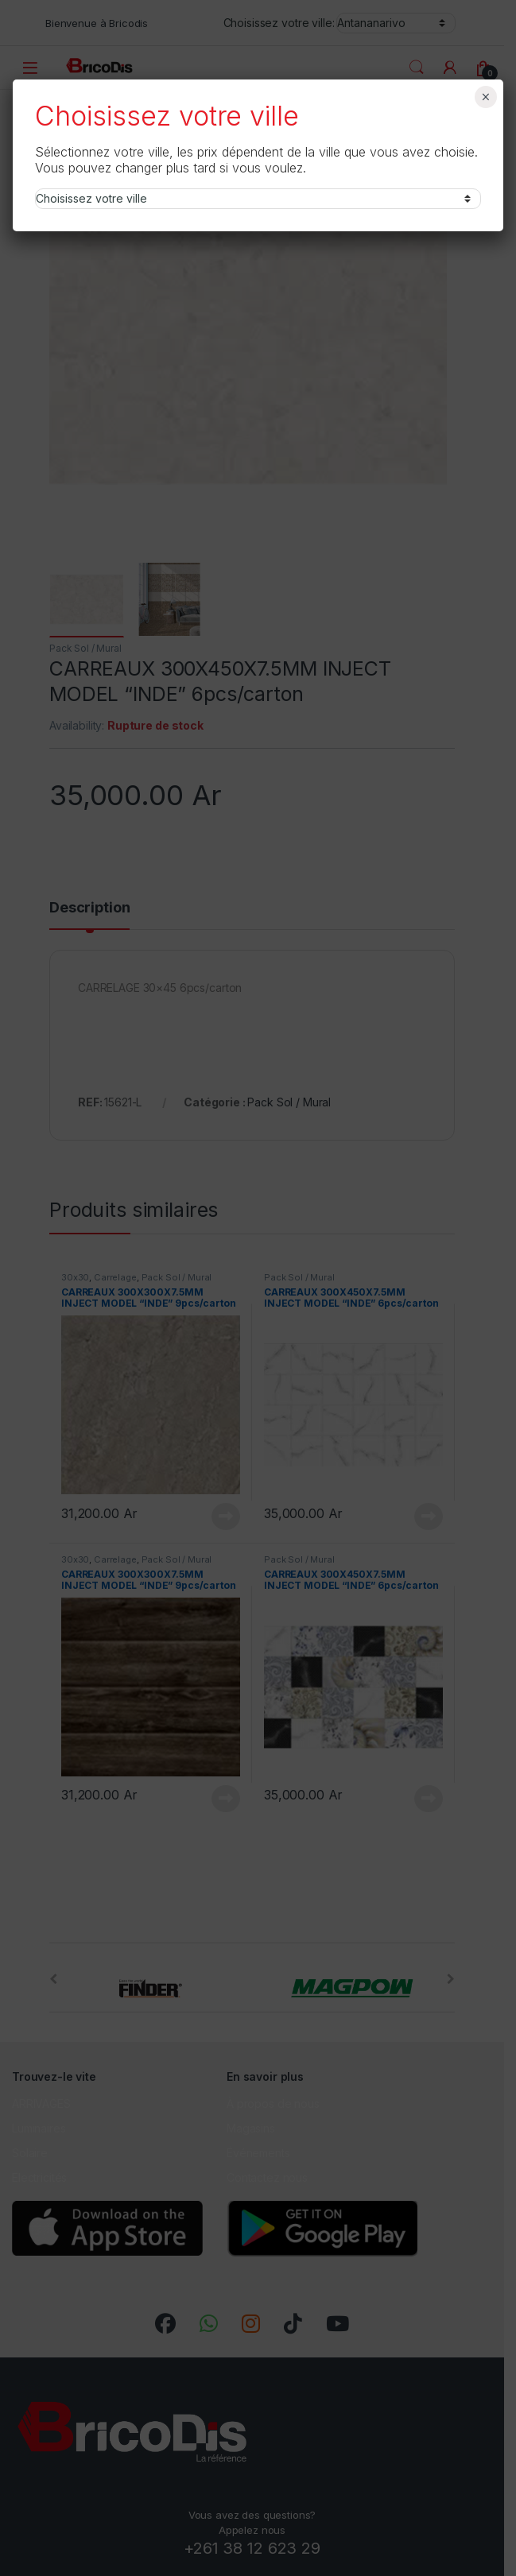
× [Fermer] (485, 97)
